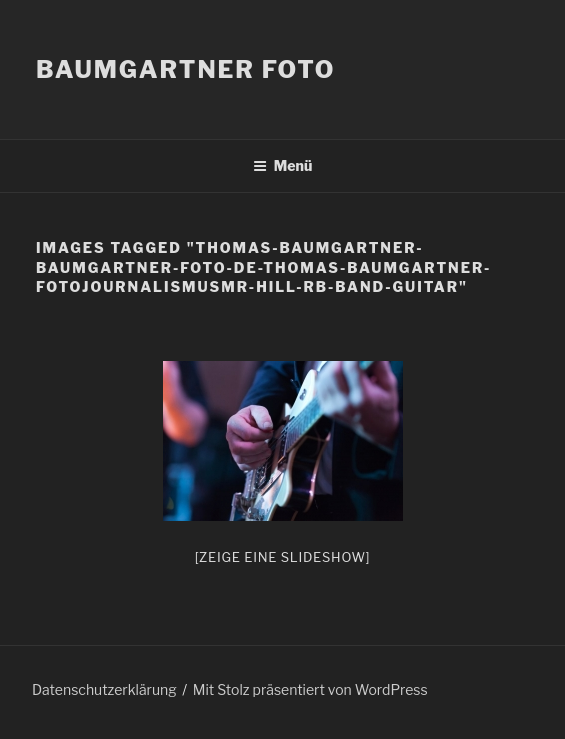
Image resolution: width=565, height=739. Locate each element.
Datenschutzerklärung (104, 689)
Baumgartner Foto (185, 69)
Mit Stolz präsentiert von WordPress (310, 689)
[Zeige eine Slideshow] (283, 557)
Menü (283, 165)
